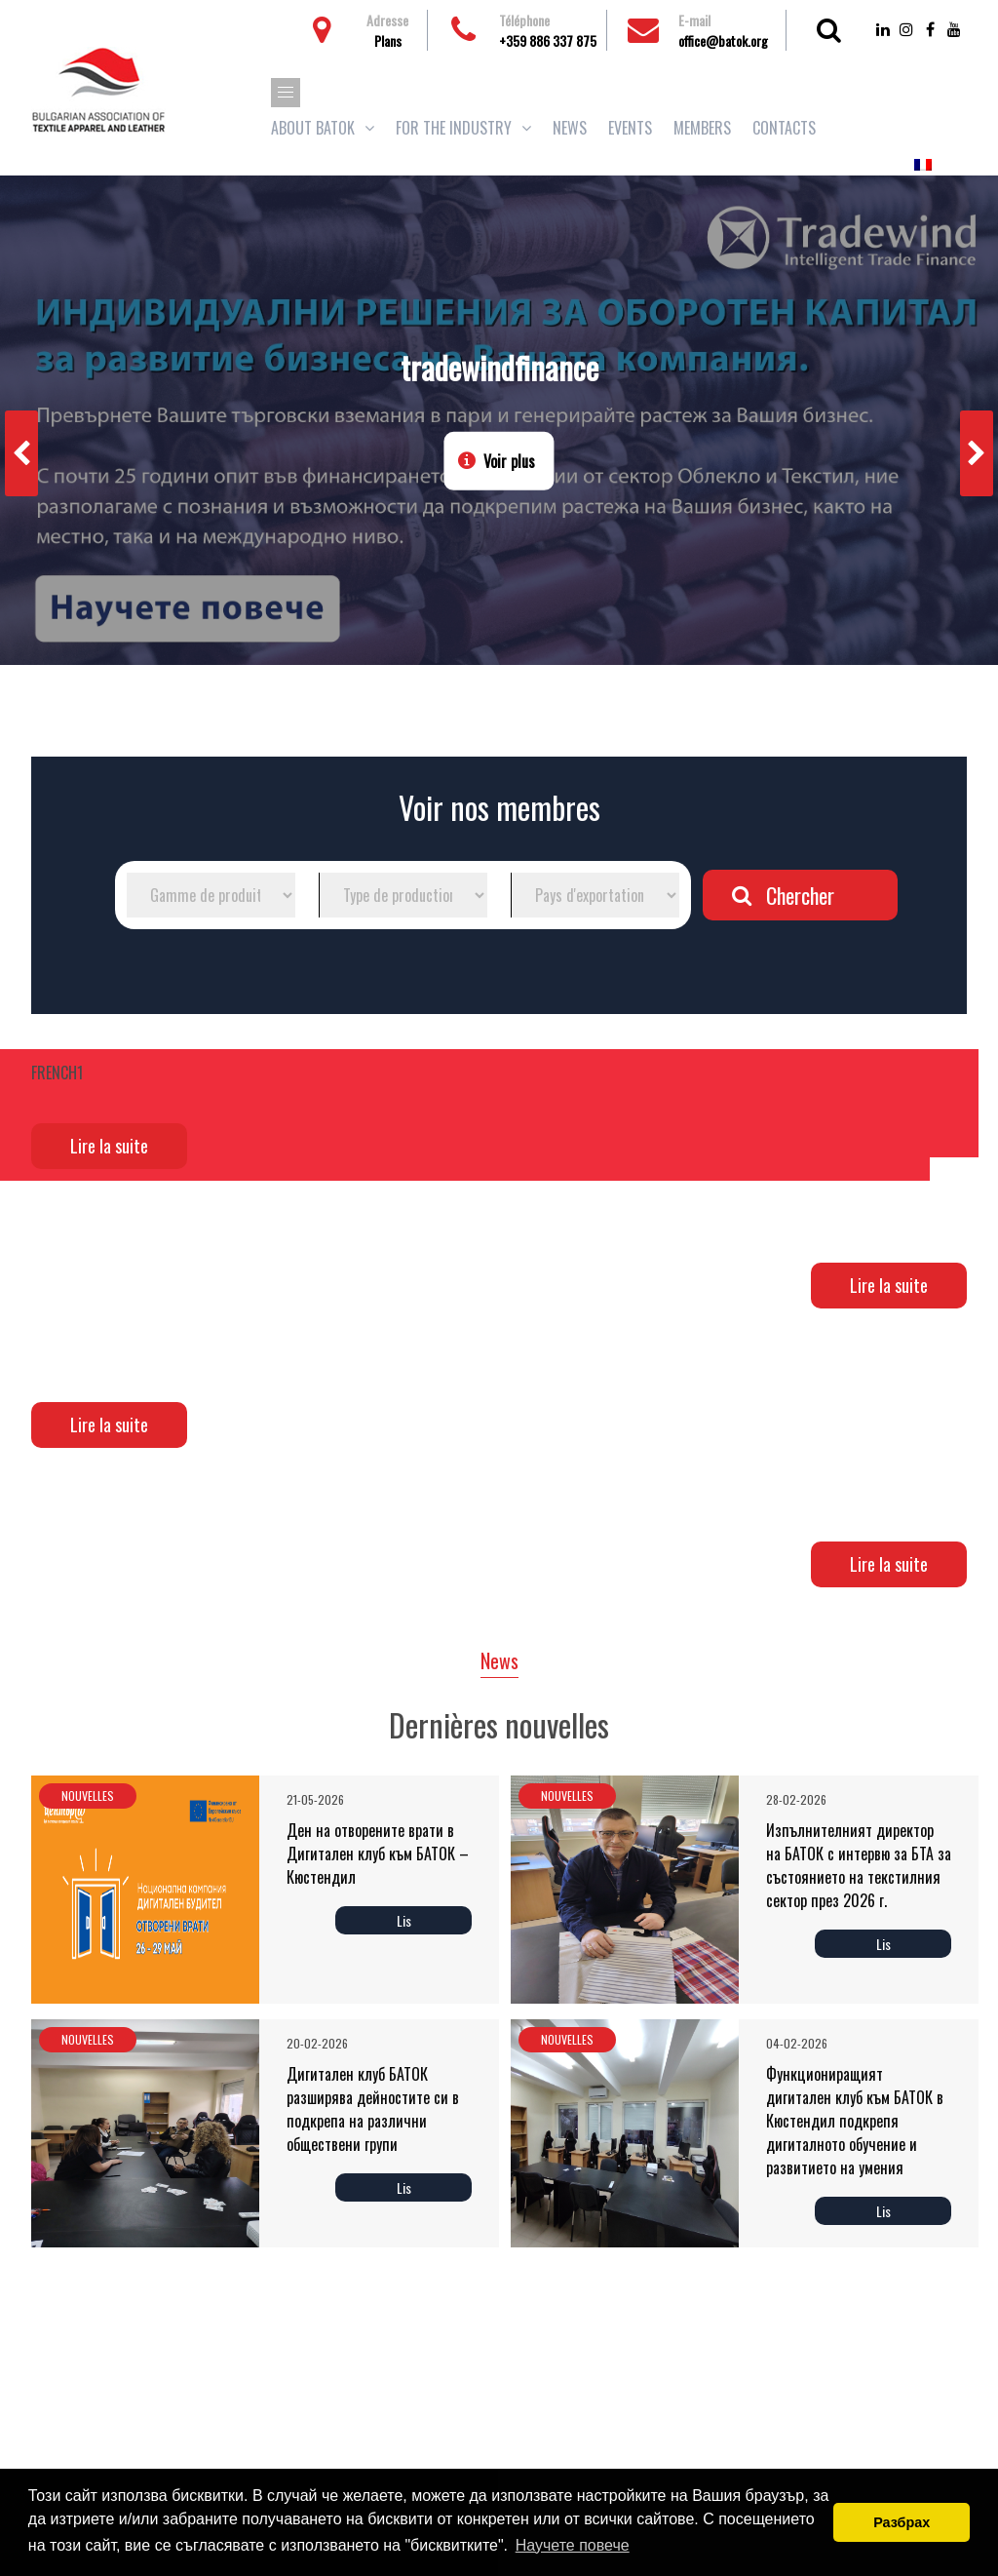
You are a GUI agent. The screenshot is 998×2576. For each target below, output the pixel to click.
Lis (404, 1920)
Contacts (784, 127)
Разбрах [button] (901, 2522)
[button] (285, 92)
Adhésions (900, 127)
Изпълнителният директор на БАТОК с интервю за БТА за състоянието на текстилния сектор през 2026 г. (858, 1865)
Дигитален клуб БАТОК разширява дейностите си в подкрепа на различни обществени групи (373, 2109)
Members (702, 127)
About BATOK (313, 127)
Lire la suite (109, 1145)
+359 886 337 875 (547, 40)
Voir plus (509, 461)
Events (630, 127)
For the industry (454, 127)
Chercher (800, 895)
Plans (388, 40)
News (570, 127)
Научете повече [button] (573, 2545)
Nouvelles (87, 1795)
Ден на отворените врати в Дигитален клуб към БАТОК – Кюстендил (378, 1853)
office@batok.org (723, 40)
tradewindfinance (499, 367)
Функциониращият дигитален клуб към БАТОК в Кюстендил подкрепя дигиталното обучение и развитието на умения (854, 2120)
